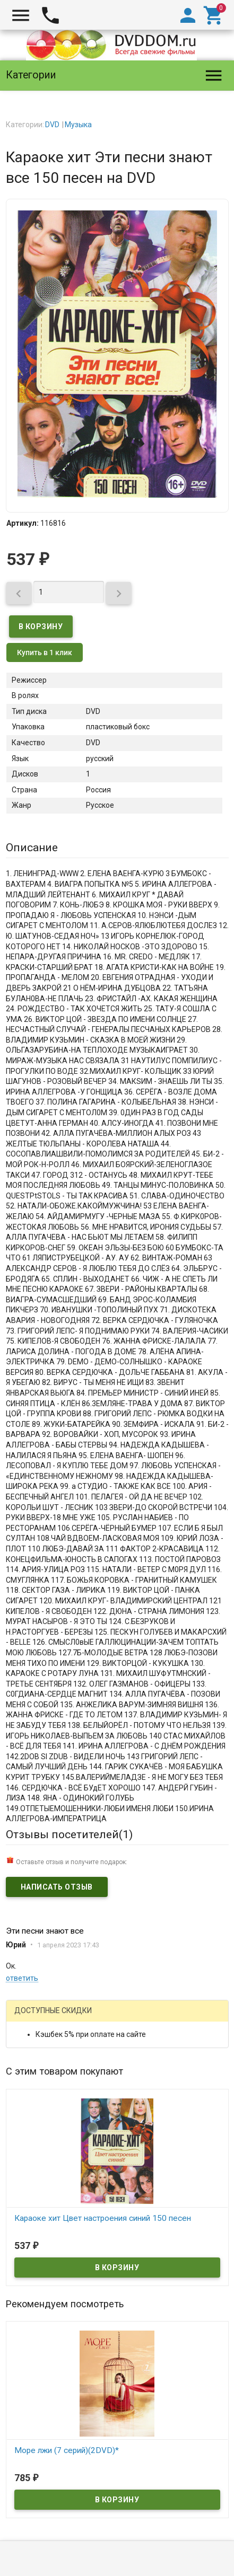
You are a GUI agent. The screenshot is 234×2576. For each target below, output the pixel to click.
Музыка (78, 124)
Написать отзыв (57, 1887)
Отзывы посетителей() (69, 1834)
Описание (32, 847)
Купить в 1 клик (44, 652)
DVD (52, 124)
